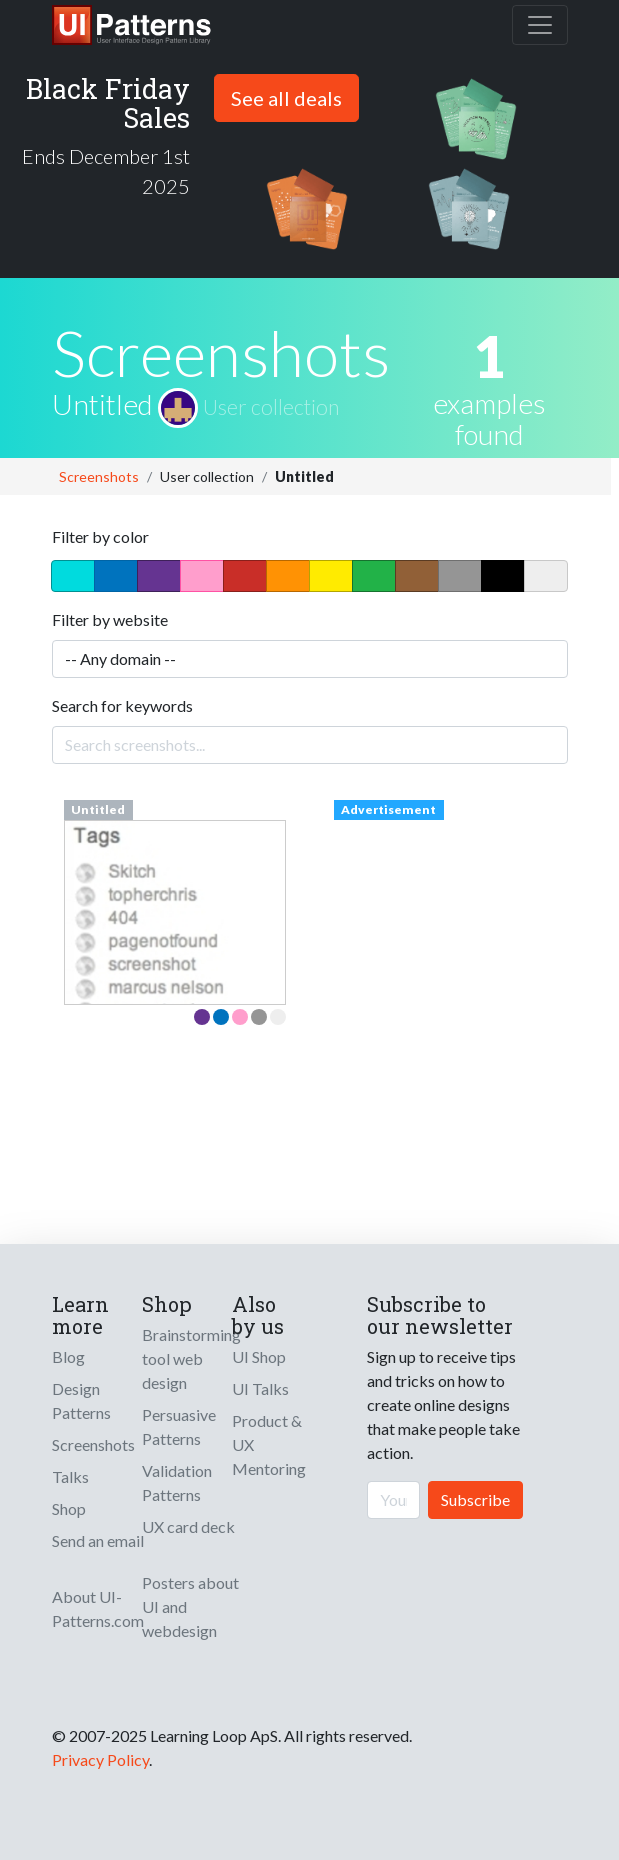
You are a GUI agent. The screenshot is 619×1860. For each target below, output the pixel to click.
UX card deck (188, 1526)
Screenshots (99, 476)
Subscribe (475, 1499)
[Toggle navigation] (540, 25)
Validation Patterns (177, 1482)
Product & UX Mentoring (269, 1444)
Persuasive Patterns (179, 1426)
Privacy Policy (100, 1759)
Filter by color (100, 536)
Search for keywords (122, 705)
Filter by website (110, 619)
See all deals (286, 98)
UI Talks (260, 1388)
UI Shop (259, 1356)
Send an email (98, 1540)
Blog (68, 1356)
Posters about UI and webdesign (190, 1606)
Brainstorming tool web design (191, 1358)
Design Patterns (81, 1400)
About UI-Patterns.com (98, 1608)
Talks (70, 1476)
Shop (69, 1508)
